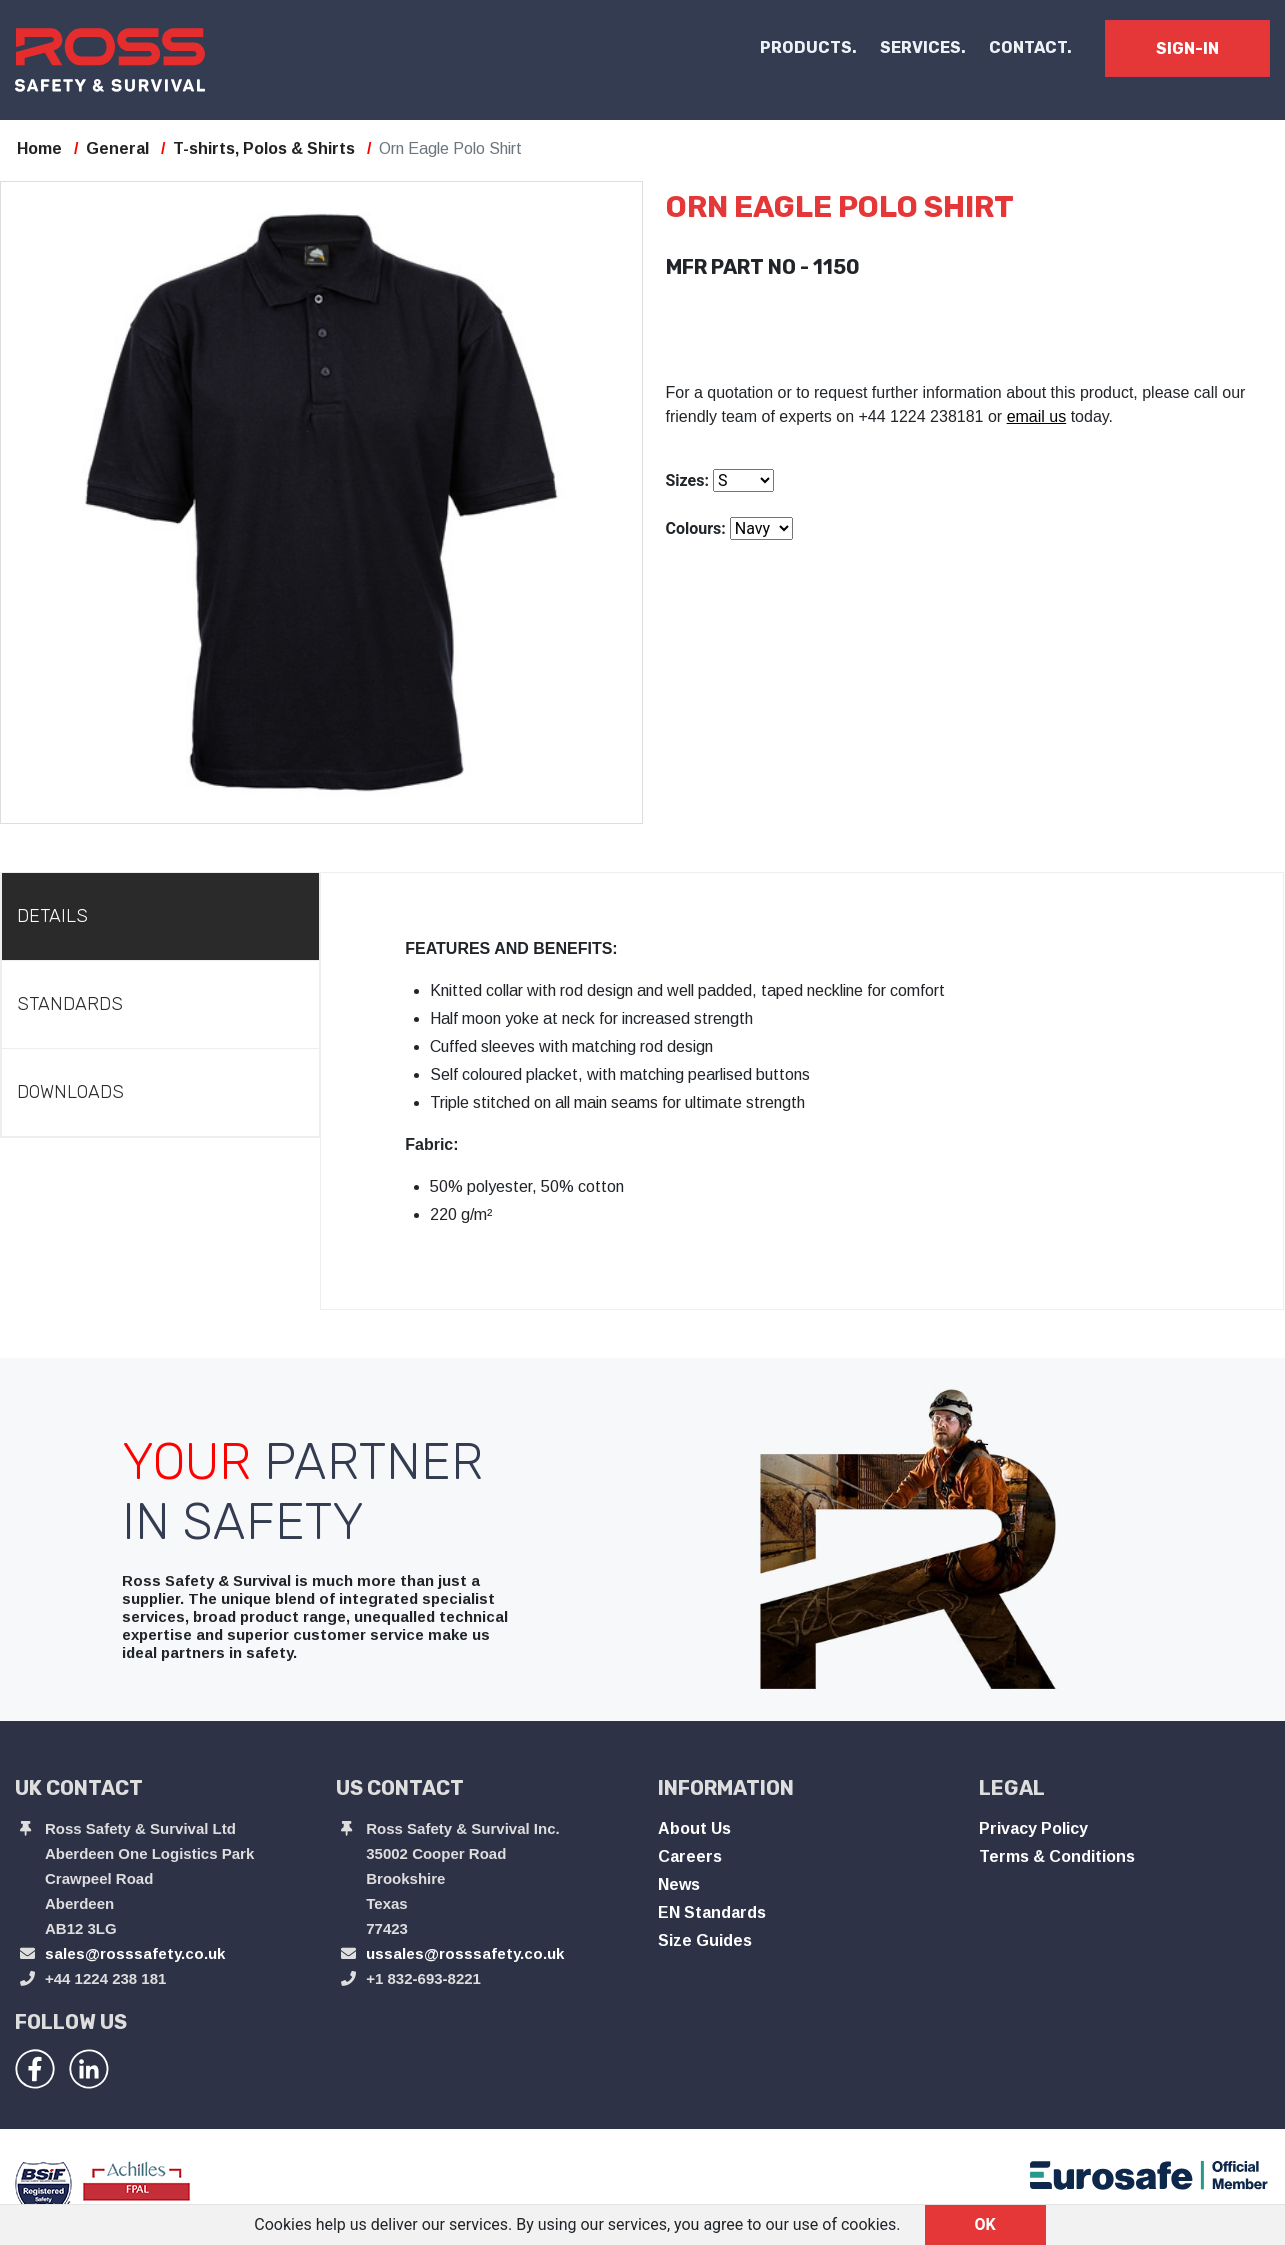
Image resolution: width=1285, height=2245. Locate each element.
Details (52, 916)
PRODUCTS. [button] (808, 47)
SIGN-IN (1187, 48)
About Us (694, 1828)
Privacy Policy (1033, 1828)
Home (39, 148)
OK (985, 2224)
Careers (690, 1856)
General (117, 148)
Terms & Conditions (1057, 1856)
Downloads (70, 1092)
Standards (70, 1004)
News (679, 1884)
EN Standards (712, 1912)
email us (1037, 416)
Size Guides (705, 1940)
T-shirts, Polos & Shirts (264, 148)
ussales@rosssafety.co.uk (465, 1953)
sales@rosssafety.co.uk (135, 1953)
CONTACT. (1030, 47)
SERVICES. (923, 47)
